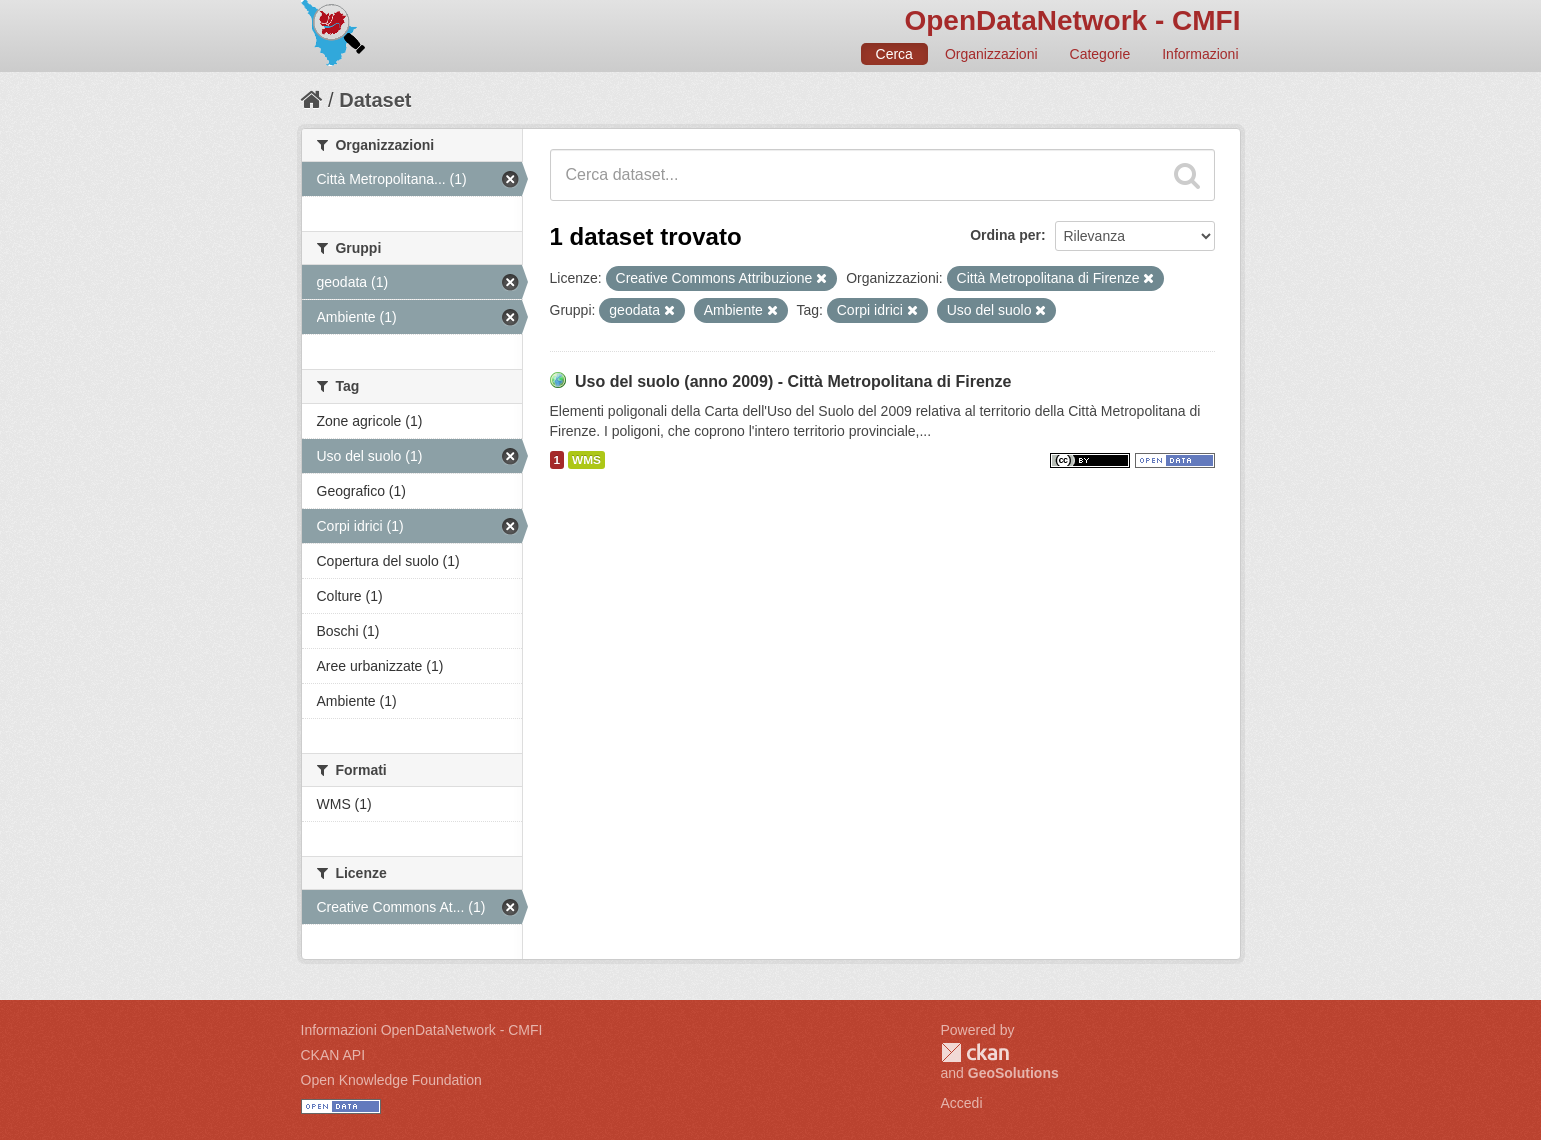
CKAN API (333, 1055)
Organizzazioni (991, 54)
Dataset (375, 100)
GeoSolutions (1013, 1073)
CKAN (975, 1052)
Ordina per (1005, 235)
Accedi (962, 1103)
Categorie (1100, 54)
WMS (586, 460)
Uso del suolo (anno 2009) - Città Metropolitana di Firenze (793, 381)
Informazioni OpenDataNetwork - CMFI (422, 1030)
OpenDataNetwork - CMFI (1072, 20)
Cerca (894, 54)
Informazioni (1200, 54)
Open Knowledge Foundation (391, 1080)
